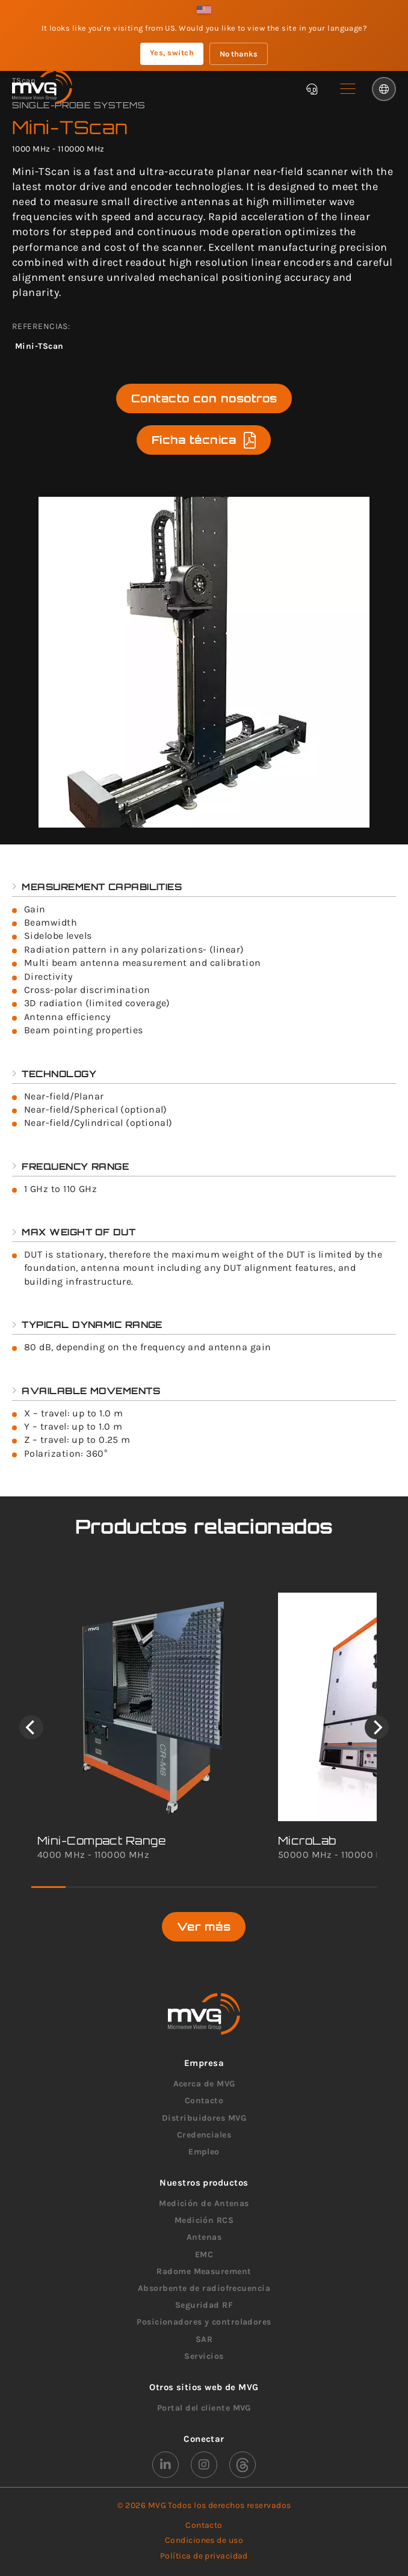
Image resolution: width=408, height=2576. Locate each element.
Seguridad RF (204, 2305)
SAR (204, 2339)
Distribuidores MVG (204, 2118)
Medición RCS (204, 2220)
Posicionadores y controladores (204, 2322)
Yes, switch (172, 52)
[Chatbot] (312, 89)
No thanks (239, 53)
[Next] (377, 1727)
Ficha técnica (204, 440)
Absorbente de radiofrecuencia (204, 2288)
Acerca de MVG (204, 2084)
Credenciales (204, 2135)
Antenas (204, 2237)
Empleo (204, 2152)
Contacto (204, 2100)
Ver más (203, 1926)
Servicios (203, 2356)
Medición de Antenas (204, 2203)
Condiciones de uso (204, 2540)
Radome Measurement (203, 2271)
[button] (348, 89)
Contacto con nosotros (204, 398)
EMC (204, 2254)
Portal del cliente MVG (204, 2408)
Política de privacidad (204, 2556)
